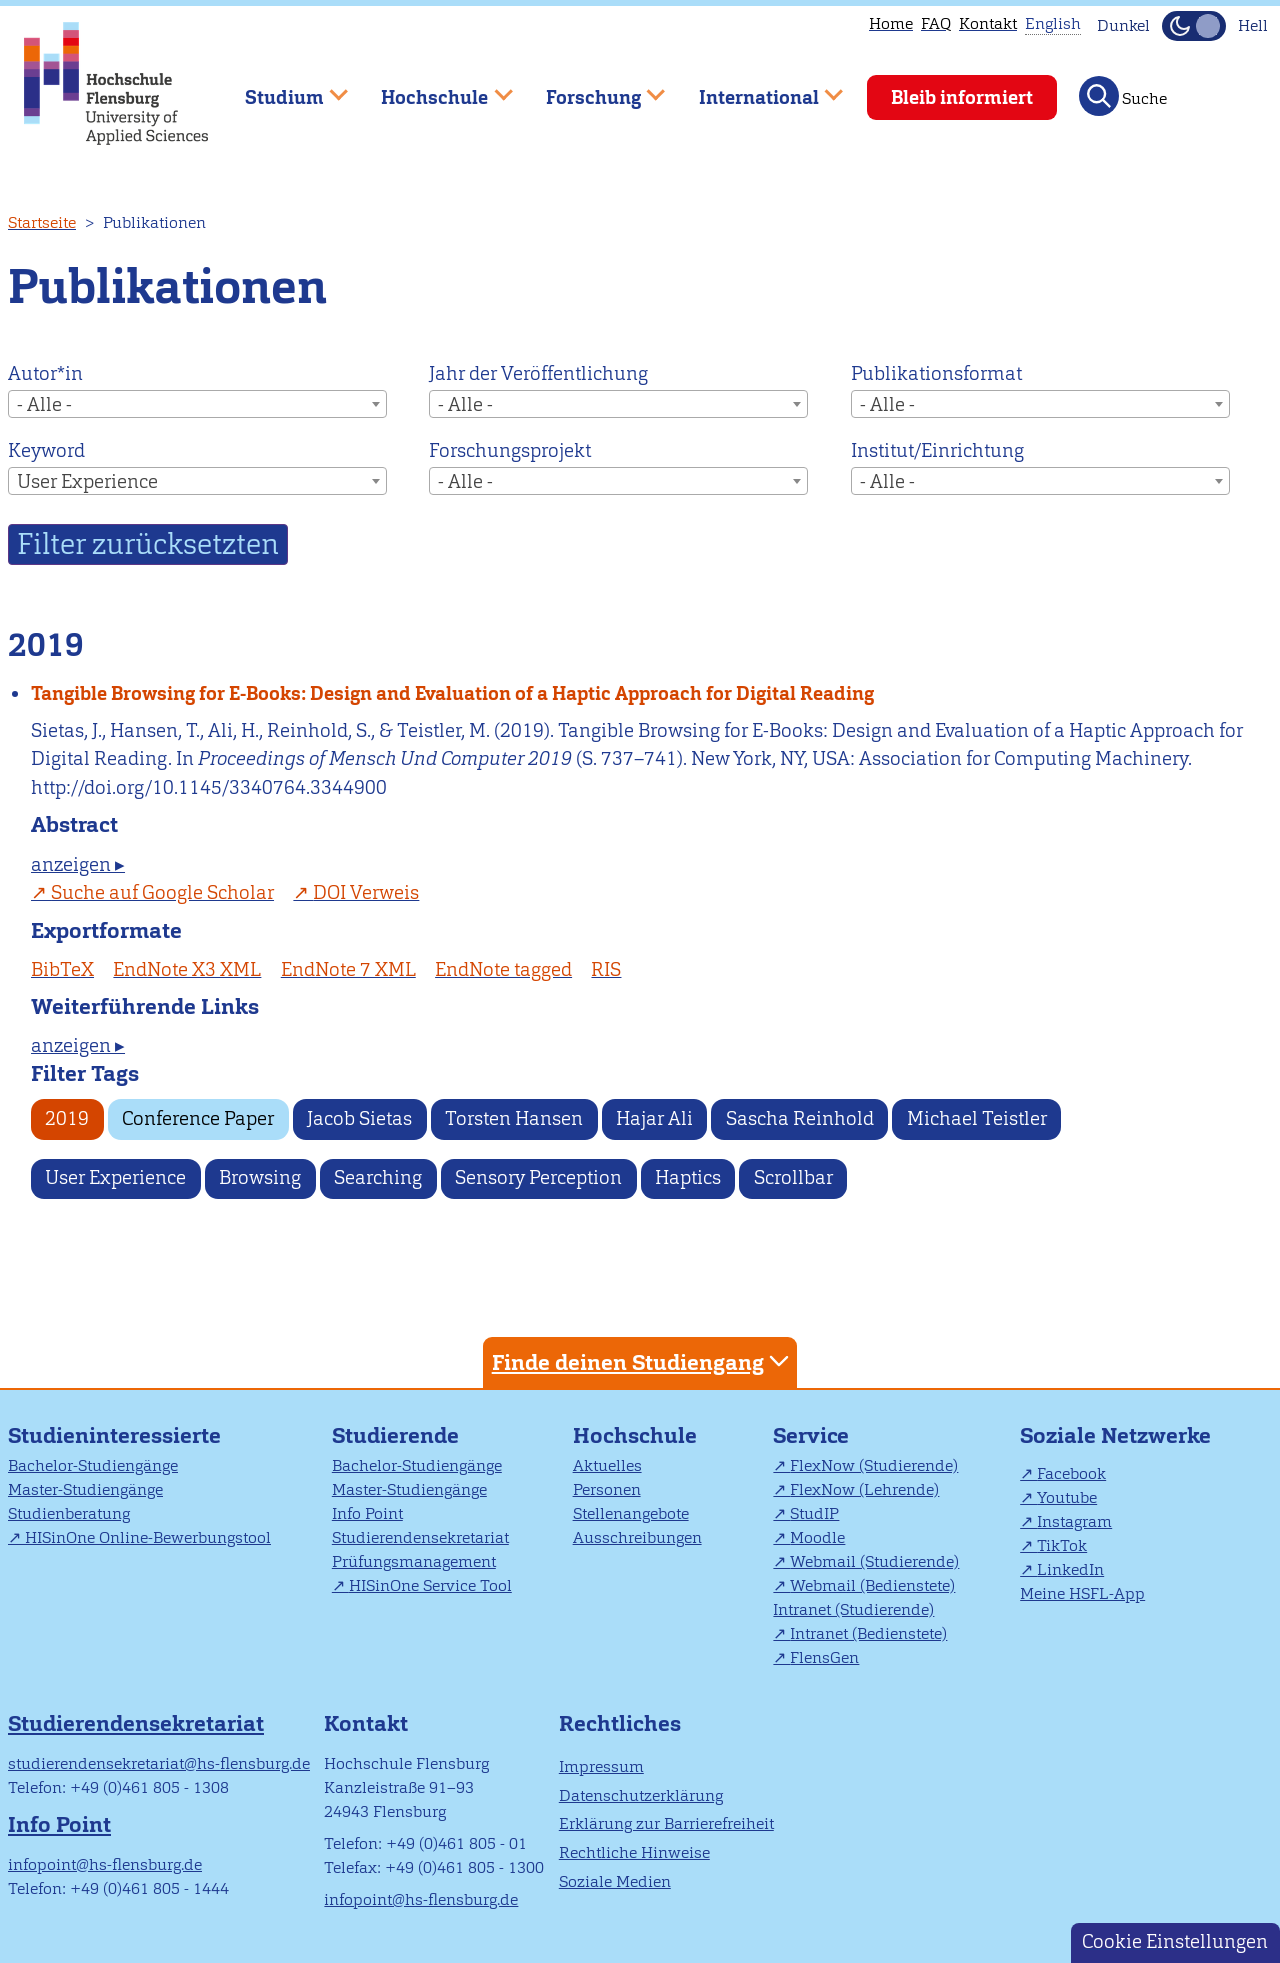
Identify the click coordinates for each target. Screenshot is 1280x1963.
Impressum (601, 1766)
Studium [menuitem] (282, 88)
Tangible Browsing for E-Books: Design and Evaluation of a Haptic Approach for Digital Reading (452, 693)
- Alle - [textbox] (44, 404)
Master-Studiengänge (85, 1489)
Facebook (1071, 1473)
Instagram (1074, 1521)
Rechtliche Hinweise (634, 1852)
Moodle (817, 1537)
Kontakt (988, 23)
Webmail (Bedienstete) (872, 1585)
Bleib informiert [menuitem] (962, 97)
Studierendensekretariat (420, 1537)
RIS (606, 969)
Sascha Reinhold (800, 1118)
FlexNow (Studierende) (874, 1465)
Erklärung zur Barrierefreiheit (666, 1823)
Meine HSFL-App (1082, 1593)
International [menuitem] (756, 88)
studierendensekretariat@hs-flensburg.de (159, 1763)
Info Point (367, 1513)
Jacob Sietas (359, 1118)
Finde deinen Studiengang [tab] (643, 1361)
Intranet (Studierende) (853, 1609)
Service (811, 1435)
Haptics (688, 1177)
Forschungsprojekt (510, 450)
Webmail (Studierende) (874, 1561)
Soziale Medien (615, 1881)
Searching (378, 1177)
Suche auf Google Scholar (162, 892)
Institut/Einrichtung (937, 450)
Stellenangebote (631, 1513)
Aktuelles (607, 1465)
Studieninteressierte (114, 1435)
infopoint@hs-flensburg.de (105, 1864)
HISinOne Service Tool (430, 1585)
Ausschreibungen (637, 1537)
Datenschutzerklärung (641, 1795)
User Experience (115, 1177)
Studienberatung (69, 1513)
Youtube (1067, 1497)
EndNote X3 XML (187, 969)
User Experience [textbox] (87, 481)
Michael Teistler (977, 1118)
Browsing (260, 1177)
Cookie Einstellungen (1175, 1941)
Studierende (395, 1435)
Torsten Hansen (514, 1118)
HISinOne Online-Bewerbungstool (148, 1537)
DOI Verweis (366, 892)
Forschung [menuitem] (591, 88)
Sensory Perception (538, 1177)
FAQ (936, 23)
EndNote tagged (503, 969)
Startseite (42, 222)
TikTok (1062, 1545)
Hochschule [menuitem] (433, 88)
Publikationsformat (936, 373)
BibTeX (62, 969)
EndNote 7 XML (348, 969)
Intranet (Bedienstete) (868, 1633)
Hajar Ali (654, 1118)
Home (891, 23)
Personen (607, 1489)
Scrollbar (793, 1177)
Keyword (46, 450)
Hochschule (635, 1435)
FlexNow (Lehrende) (864, 1489)
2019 (67, 1118)
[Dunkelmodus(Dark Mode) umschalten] (1194, 26)
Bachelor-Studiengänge (93, 1465)
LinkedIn (1070, 1569)
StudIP (814, 1513)
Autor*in (45, 373)
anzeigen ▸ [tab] (78, 864)
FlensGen (824, 1657)
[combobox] (197, 404)
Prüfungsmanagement (414, 1561)
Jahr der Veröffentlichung (538, 373)
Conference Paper (198, 1118)
